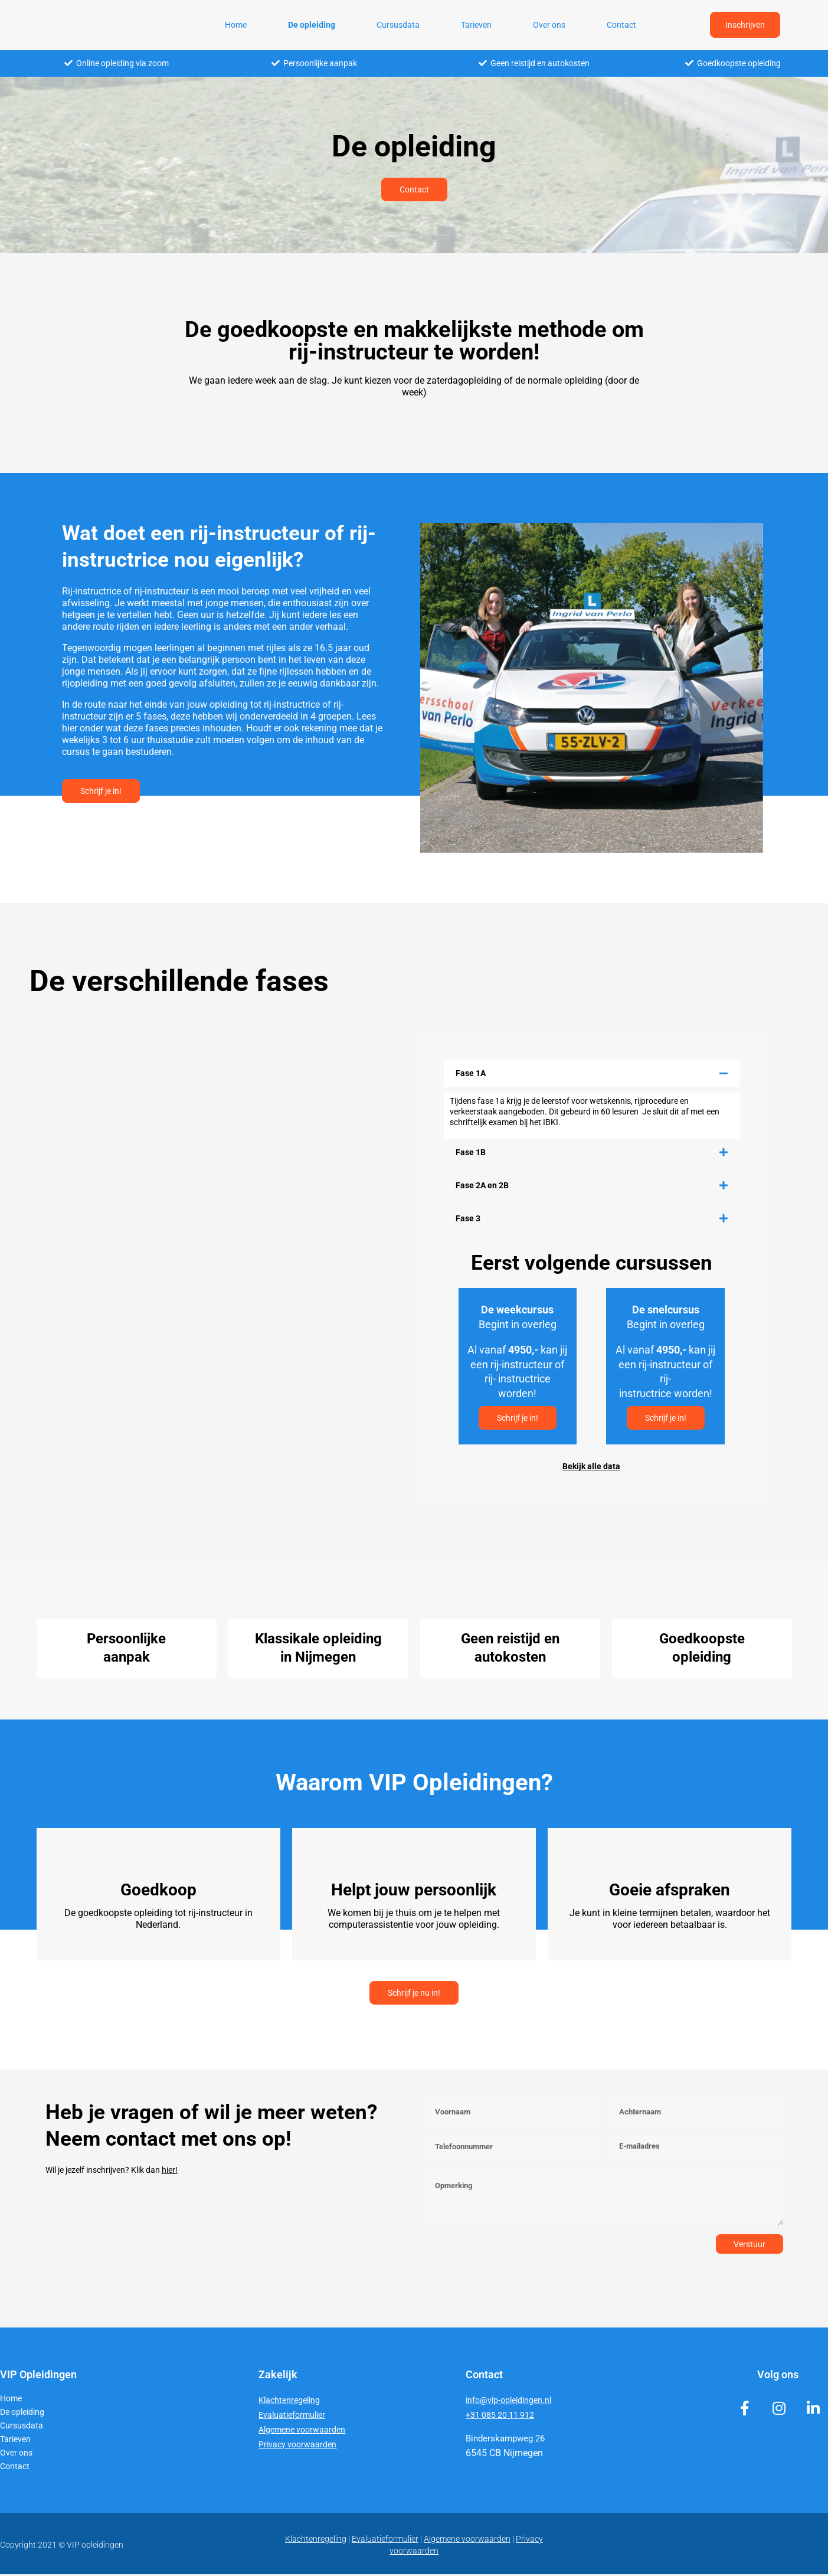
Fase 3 (468, 1218)
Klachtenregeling (291, 2402)
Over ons (549, 25)
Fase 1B (471, 1152)
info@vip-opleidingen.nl (511, 2402)
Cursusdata (398, 25)
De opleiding (311, 25)
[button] (592, 1073)
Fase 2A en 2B (482, 1185)
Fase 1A (471, 1073)
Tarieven (476, 25)
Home (236, 25)
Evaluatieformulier (294, 2416)
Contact (621, 25)
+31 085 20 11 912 (501, 2416)
